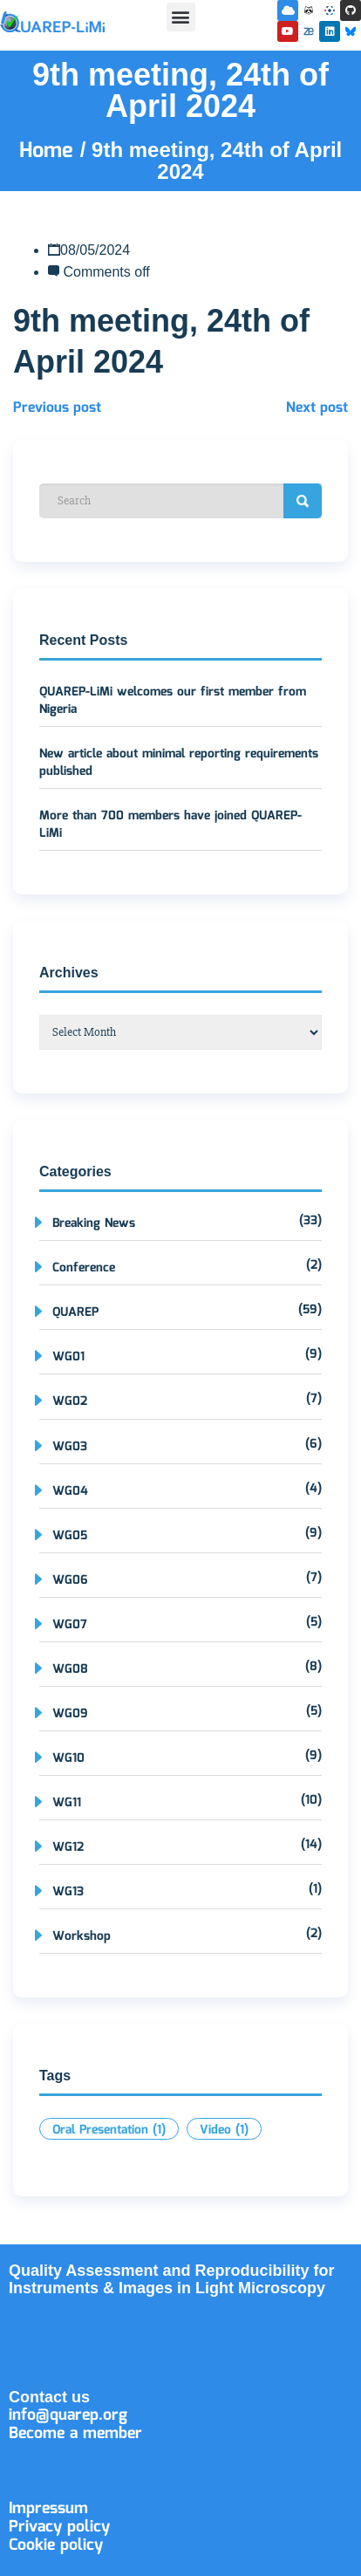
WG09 (70, 1713)
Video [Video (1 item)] (224, 2130)
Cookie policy (56, 2545)
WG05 (69, 1535)
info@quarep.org (68, 2415)
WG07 (69, 1624)
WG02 (69, 1401)
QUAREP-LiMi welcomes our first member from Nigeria (172, 700)
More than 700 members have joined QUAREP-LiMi (170, 824)
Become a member (75, 2434)
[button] (181, 17)
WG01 (68, 1357)
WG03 (69, 1446)
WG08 (70, 1669)
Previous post (57, 408)
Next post (317, 408)
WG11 (66, 1802)
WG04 (70, 1491)
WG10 (68, 1758)
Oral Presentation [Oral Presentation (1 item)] (109, 2130)
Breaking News (93, 1223)
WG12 (68, 1847)
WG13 (68, 1891)
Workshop (81, 1936)
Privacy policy (59, 2527)
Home (49, 151)
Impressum (48, 2509)
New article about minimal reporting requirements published (178, 762)
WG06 (70, 1580)
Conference (83, 1268)
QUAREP (75, 1312)
